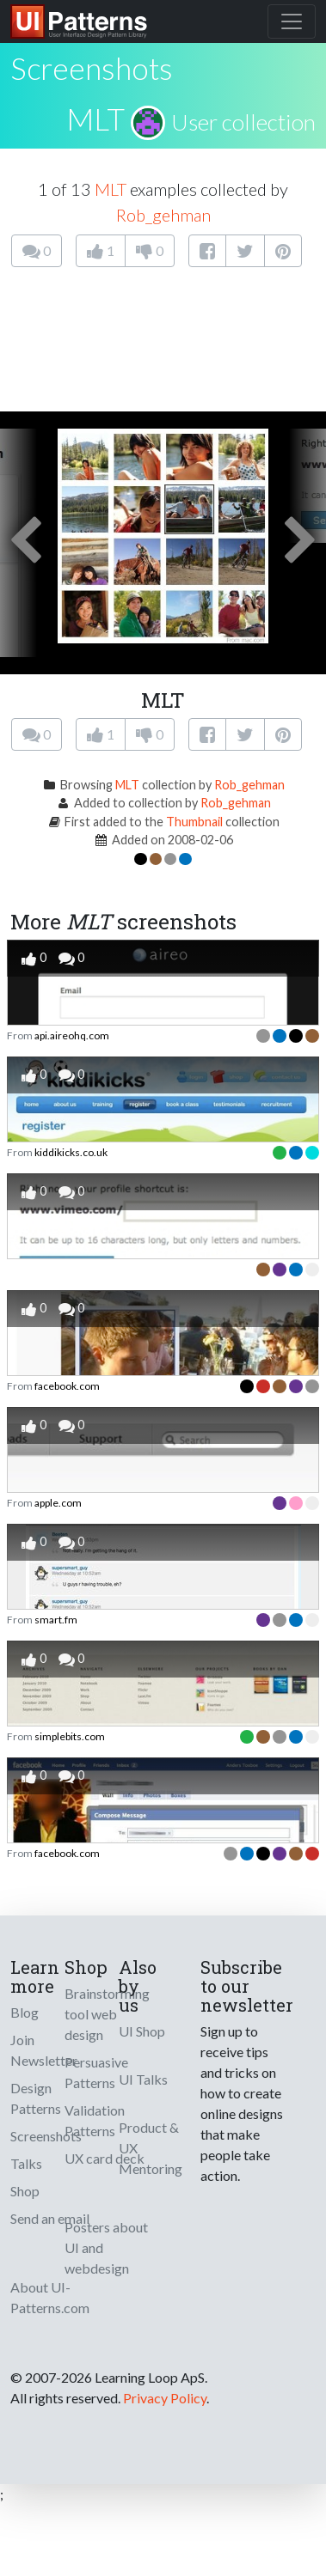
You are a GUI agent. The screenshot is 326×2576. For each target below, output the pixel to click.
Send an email (49, 2218)
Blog (24, 2012)
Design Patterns (35, 2098)
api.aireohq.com (71, 1035)
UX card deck (105, 2158)
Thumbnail (194, 821)
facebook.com (67, 1385)
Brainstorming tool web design (107, 2014)
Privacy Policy (164, 2398)
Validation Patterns (95, 2120)
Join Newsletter (43, 2049)
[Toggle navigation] (292, 21)
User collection (243, 122)
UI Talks (143, 2079)
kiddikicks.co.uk (71, 1152)
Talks (26, 2163)
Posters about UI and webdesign (106, 2247)
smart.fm (55, 1619)
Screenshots (46, 2136)
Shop (25, 2191)
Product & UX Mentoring (150, 2148)
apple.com (58, 1502)
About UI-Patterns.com (49, 2297)
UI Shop (142, 2031)
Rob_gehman (163, 214)
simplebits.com (69, 1736)
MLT (95, 118)
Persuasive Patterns (96, 2072)
